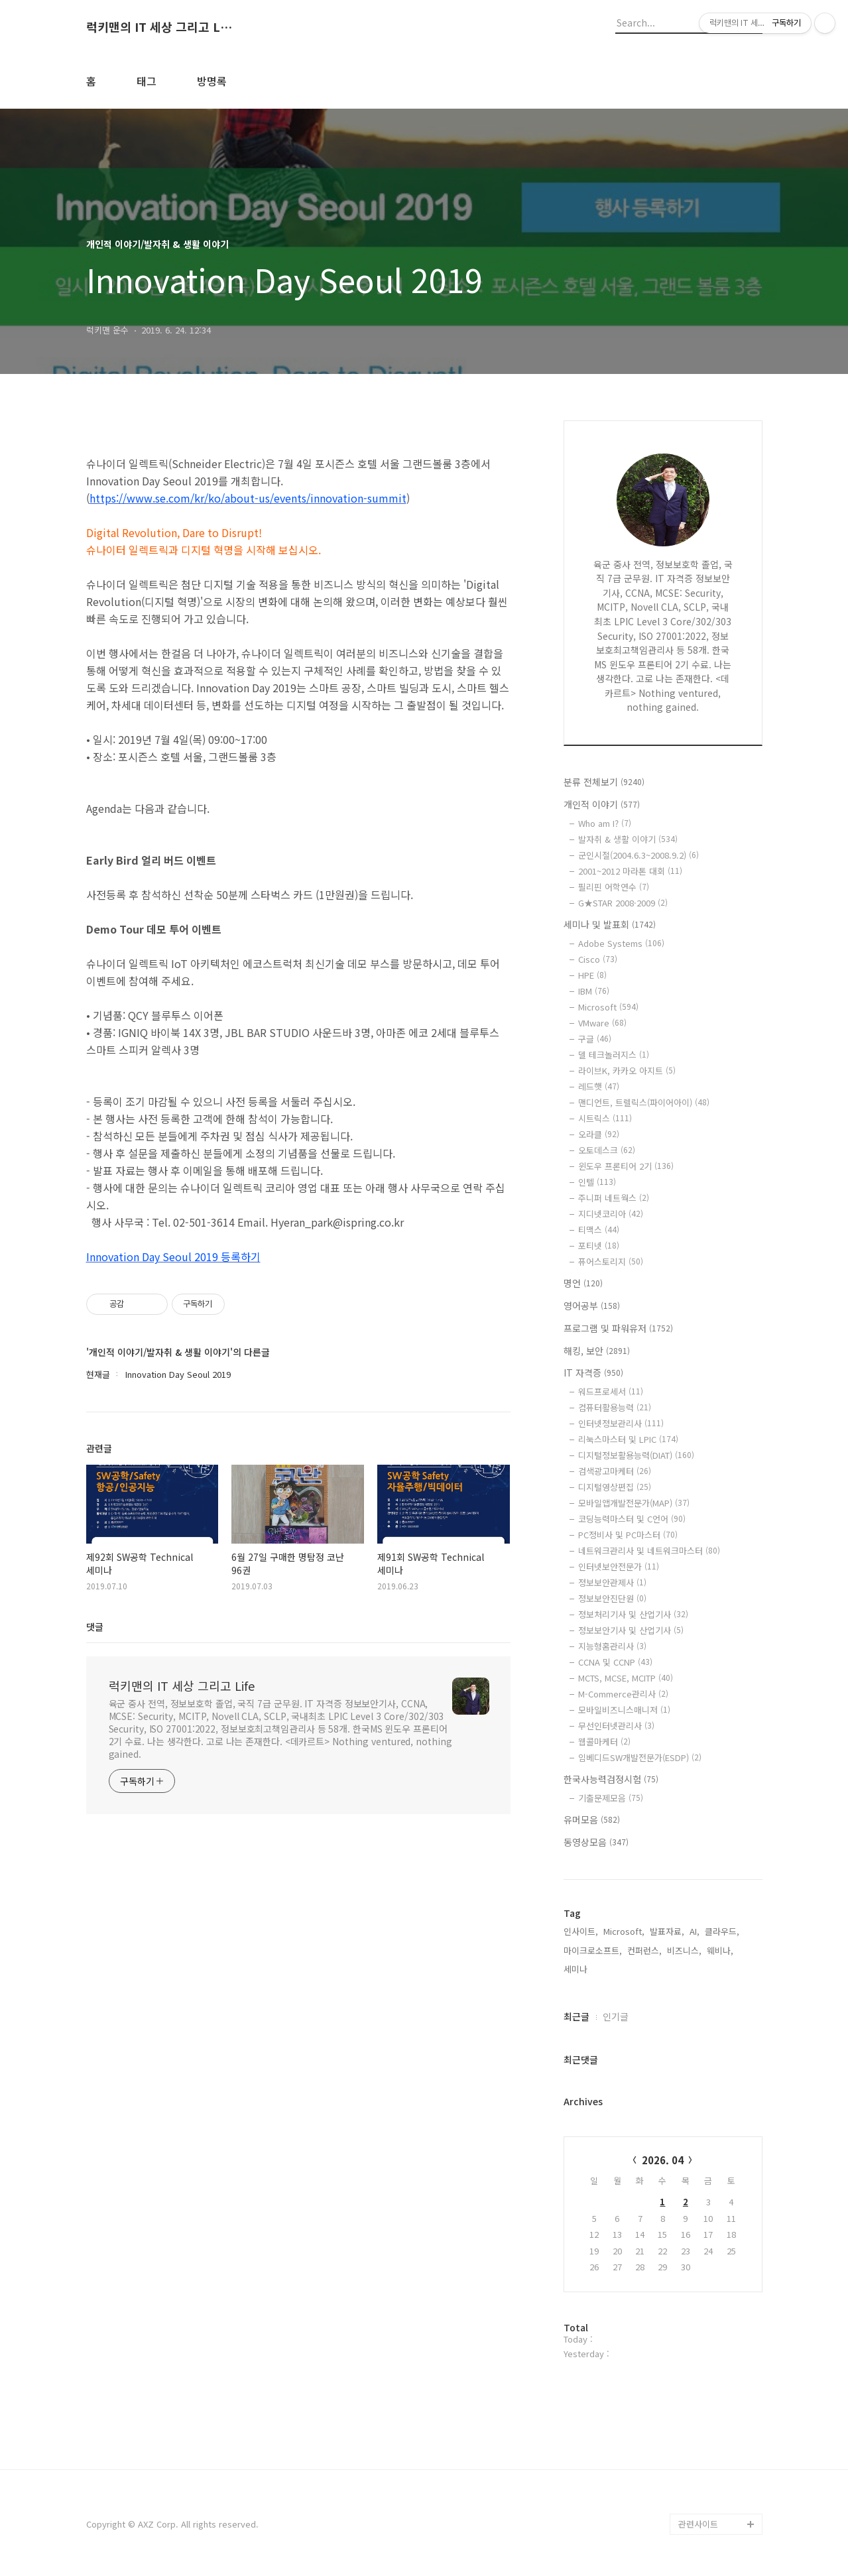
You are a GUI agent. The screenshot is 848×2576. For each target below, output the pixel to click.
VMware (602, 1022)
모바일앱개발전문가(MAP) (634, 1503)
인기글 (616, 2016)
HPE (592, 975)
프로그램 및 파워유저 (618, 1328)
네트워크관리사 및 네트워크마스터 (649, 1550)
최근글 (576, 2016)
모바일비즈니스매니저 (624, 1709)
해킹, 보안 (597, 1350)
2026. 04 (663, 2160)
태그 (146, 81)
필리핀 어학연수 (613, 887)
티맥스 (598, 1229)
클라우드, (722, 1931)
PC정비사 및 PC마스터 (628, 1534)
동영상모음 (596, 1842)
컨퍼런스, (644, 1950)
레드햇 (598, 1086)
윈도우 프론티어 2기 (626, 1166)
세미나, (577, 1969)
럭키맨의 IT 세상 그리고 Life (159, 27)
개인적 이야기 (602, 804)
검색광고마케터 (614, 1471)
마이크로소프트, (593, 1950)
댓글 (94, 1626)
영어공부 (592, 1305)
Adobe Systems (621, 943)
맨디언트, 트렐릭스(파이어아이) (643, 1102)
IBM (593, 991)
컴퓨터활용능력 (614, 1407)
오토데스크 (606, 1150)
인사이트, (581, 1931)
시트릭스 (605, 1118)
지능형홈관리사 (612, 1646)
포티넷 (598, 1245)
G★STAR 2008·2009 (623, 902)
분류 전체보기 (604, 781)
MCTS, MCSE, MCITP (625, 1678)
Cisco (597, 959)
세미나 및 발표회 (610, 924)
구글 (594, 1038)
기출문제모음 (610, 1798)
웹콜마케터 (604, 1741)
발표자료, (667, 1931)
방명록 (212, 81)
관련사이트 (698, 2524)
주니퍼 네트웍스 (613, 1198)
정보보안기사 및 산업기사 (631, 1630)
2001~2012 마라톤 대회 (630, 871)
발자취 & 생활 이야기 (628, 839)
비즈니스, (684, 1950)
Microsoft (608, 1007)
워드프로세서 (610, 1391)
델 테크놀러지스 (613, 1054)
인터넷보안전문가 (618, 1566)
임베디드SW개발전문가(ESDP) (639, 1757)
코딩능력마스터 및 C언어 (632, 1518)
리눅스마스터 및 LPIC (628, 1439)
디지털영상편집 (614, 1487)
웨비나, (720, 1950)
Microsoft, (623, 1931)
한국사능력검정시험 (611, 1779)
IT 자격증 (593, 1372)
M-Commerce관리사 (623, 1693)
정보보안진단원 (612, 1598)
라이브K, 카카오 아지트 (627, 1070)
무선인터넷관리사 (616, 1725)
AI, (694, 1931)
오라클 (598, 1134)
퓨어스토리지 (610, 1261)
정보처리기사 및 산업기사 (633, 1614)
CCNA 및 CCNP (615, 1662)
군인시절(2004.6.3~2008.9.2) (638, 855)
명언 (583, 1283)
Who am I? (604, 823)
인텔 (597, 1182)
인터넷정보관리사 (621, 1423)
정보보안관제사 (612, 1582)
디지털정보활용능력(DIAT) (636, 1455)
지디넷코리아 (610, 1213)
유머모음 (592, 1819)
